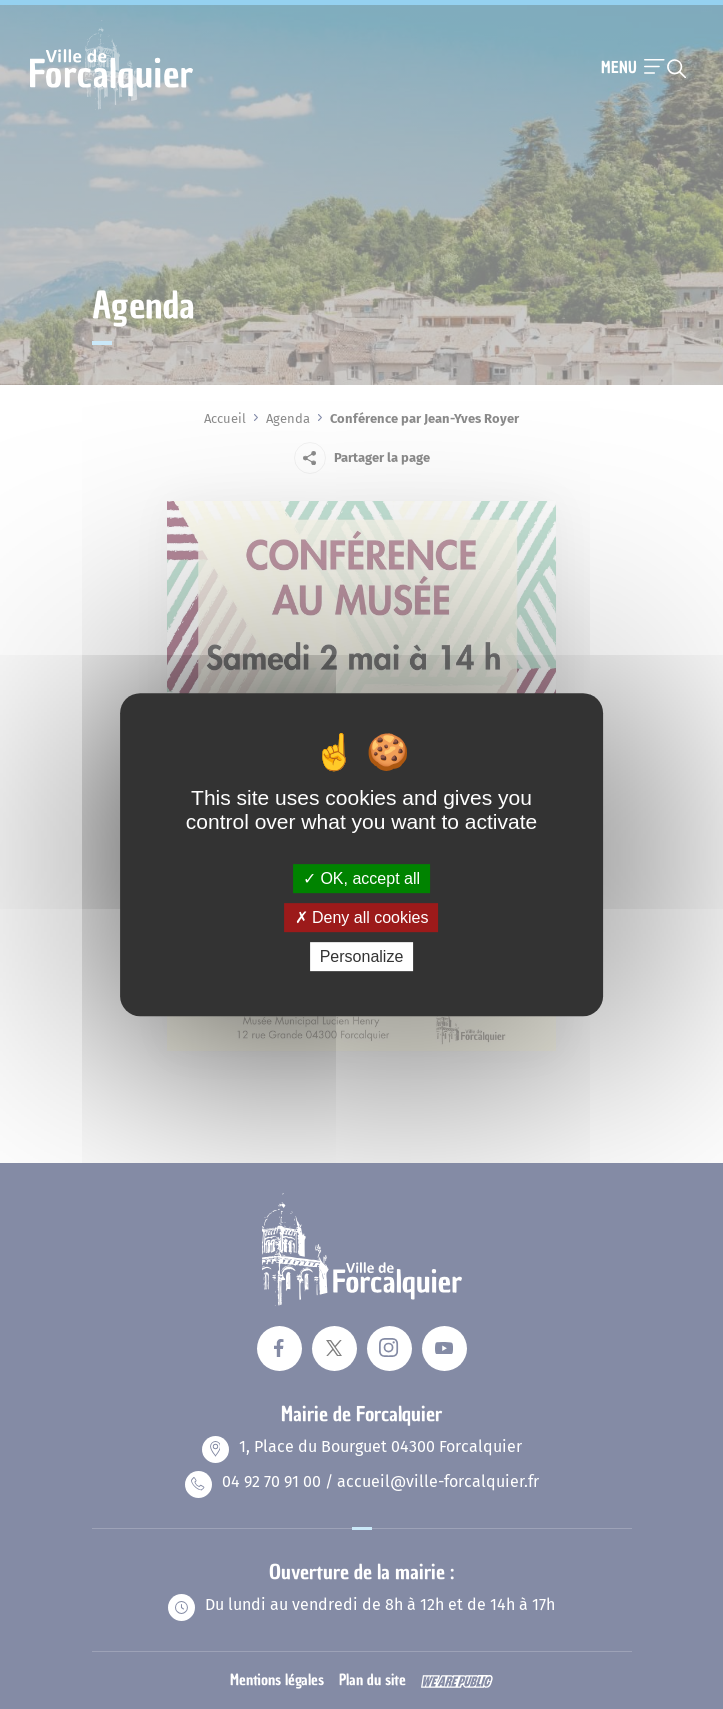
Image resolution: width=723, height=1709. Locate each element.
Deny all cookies (362, 917)
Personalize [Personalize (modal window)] (362, 956)
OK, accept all (361, 878)
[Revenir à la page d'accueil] (111, 107)
